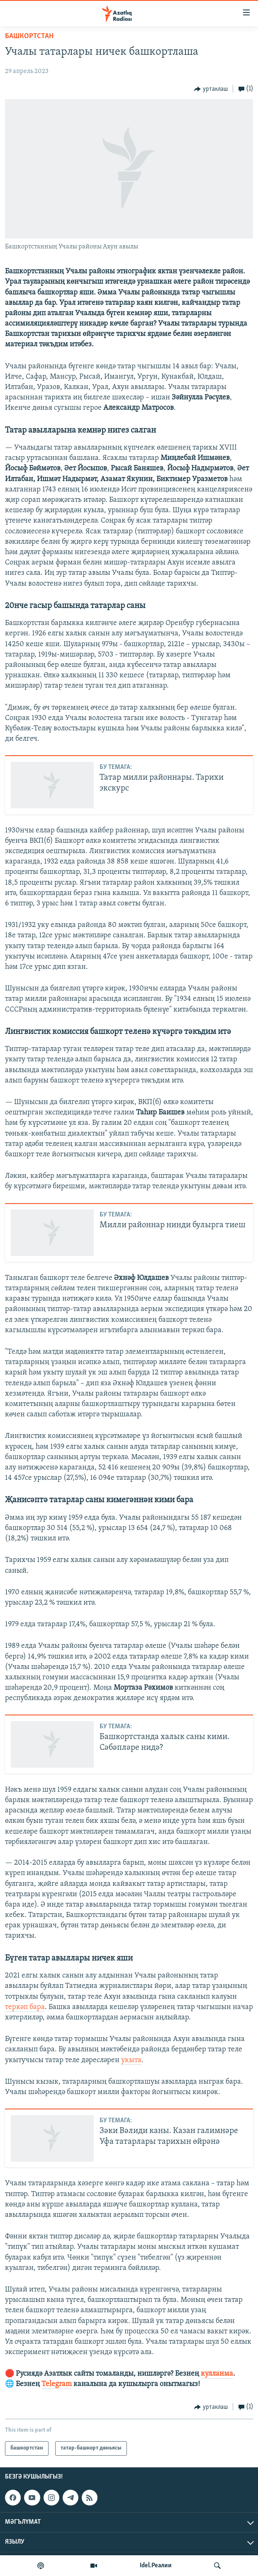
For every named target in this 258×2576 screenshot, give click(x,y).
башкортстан (29, 36)
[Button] (211, 89)
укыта (131, 2060)
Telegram (56, 2384)
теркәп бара (25, 2007)
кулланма (217, 2374)
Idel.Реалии (156, 2565)
